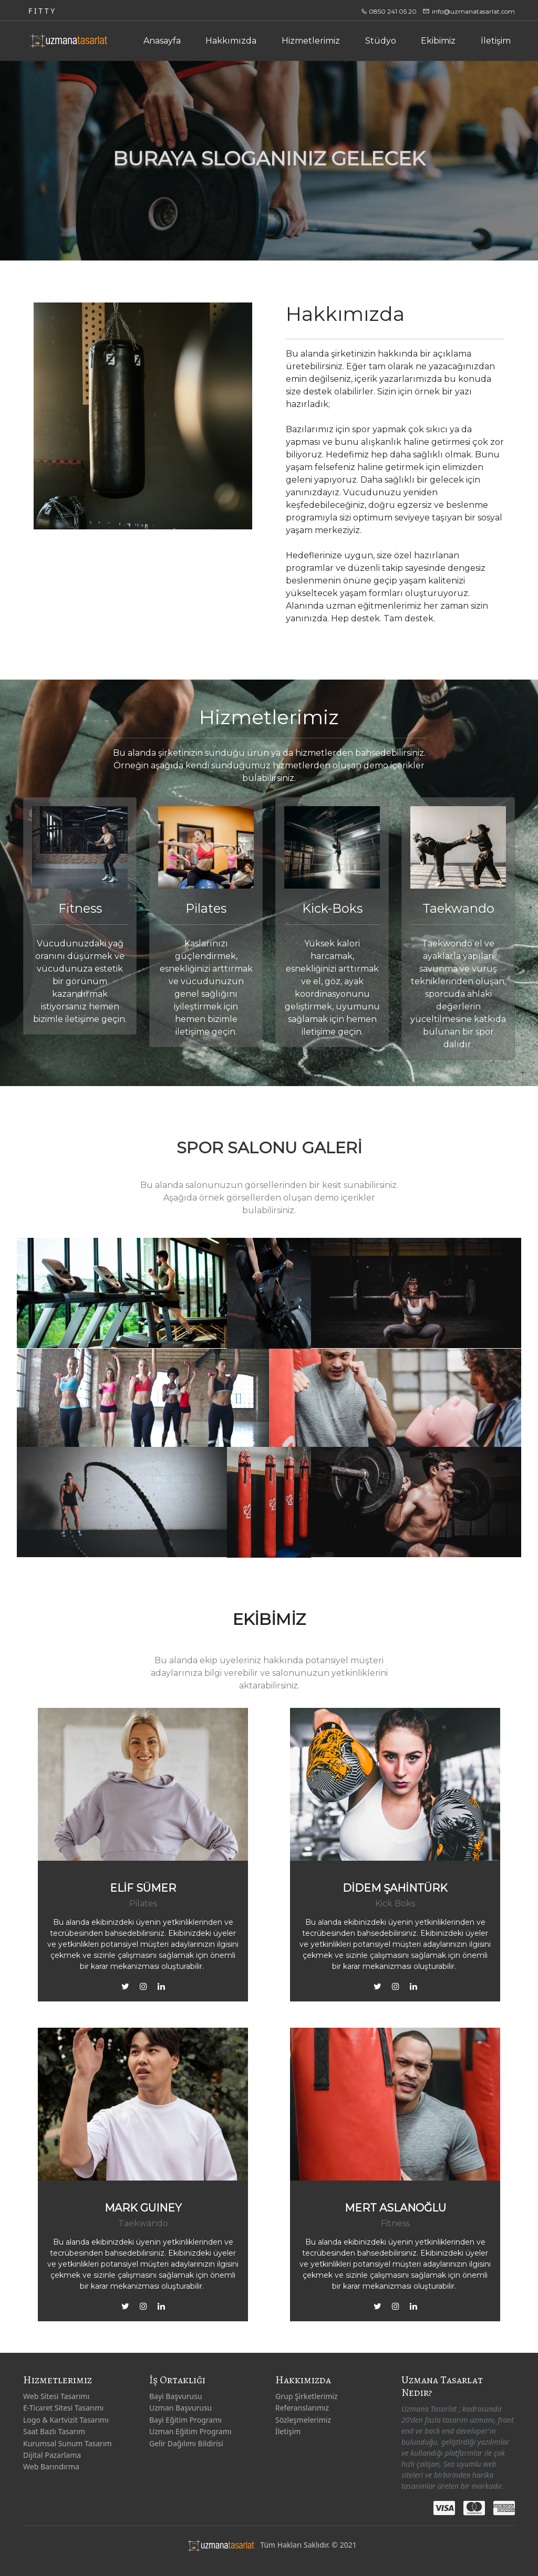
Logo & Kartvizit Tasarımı (66, 2420)
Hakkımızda (230, 41)
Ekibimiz (438, 41)
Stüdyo (380, 41)
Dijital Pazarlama (52, 2455)
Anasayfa (162, 41)
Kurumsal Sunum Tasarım (67, 2443)
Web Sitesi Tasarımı (56, 2396)
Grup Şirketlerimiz (306, 2396)
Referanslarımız (302, 2408)
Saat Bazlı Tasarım (54, 2431)
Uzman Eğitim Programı (190, 2431)
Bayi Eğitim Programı (185, 2420)
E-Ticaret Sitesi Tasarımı (63, 2408)
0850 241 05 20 (392, 11)
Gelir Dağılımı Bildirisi (186, 2443)
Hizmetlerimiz (311, 41)
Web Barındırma (51, 2466)
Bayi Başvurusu (175, 2396)
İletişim (496, 41)
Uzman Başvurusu (180, 2408)
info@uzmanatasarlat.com (473, 11)
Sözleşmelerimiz (303, 2420)
